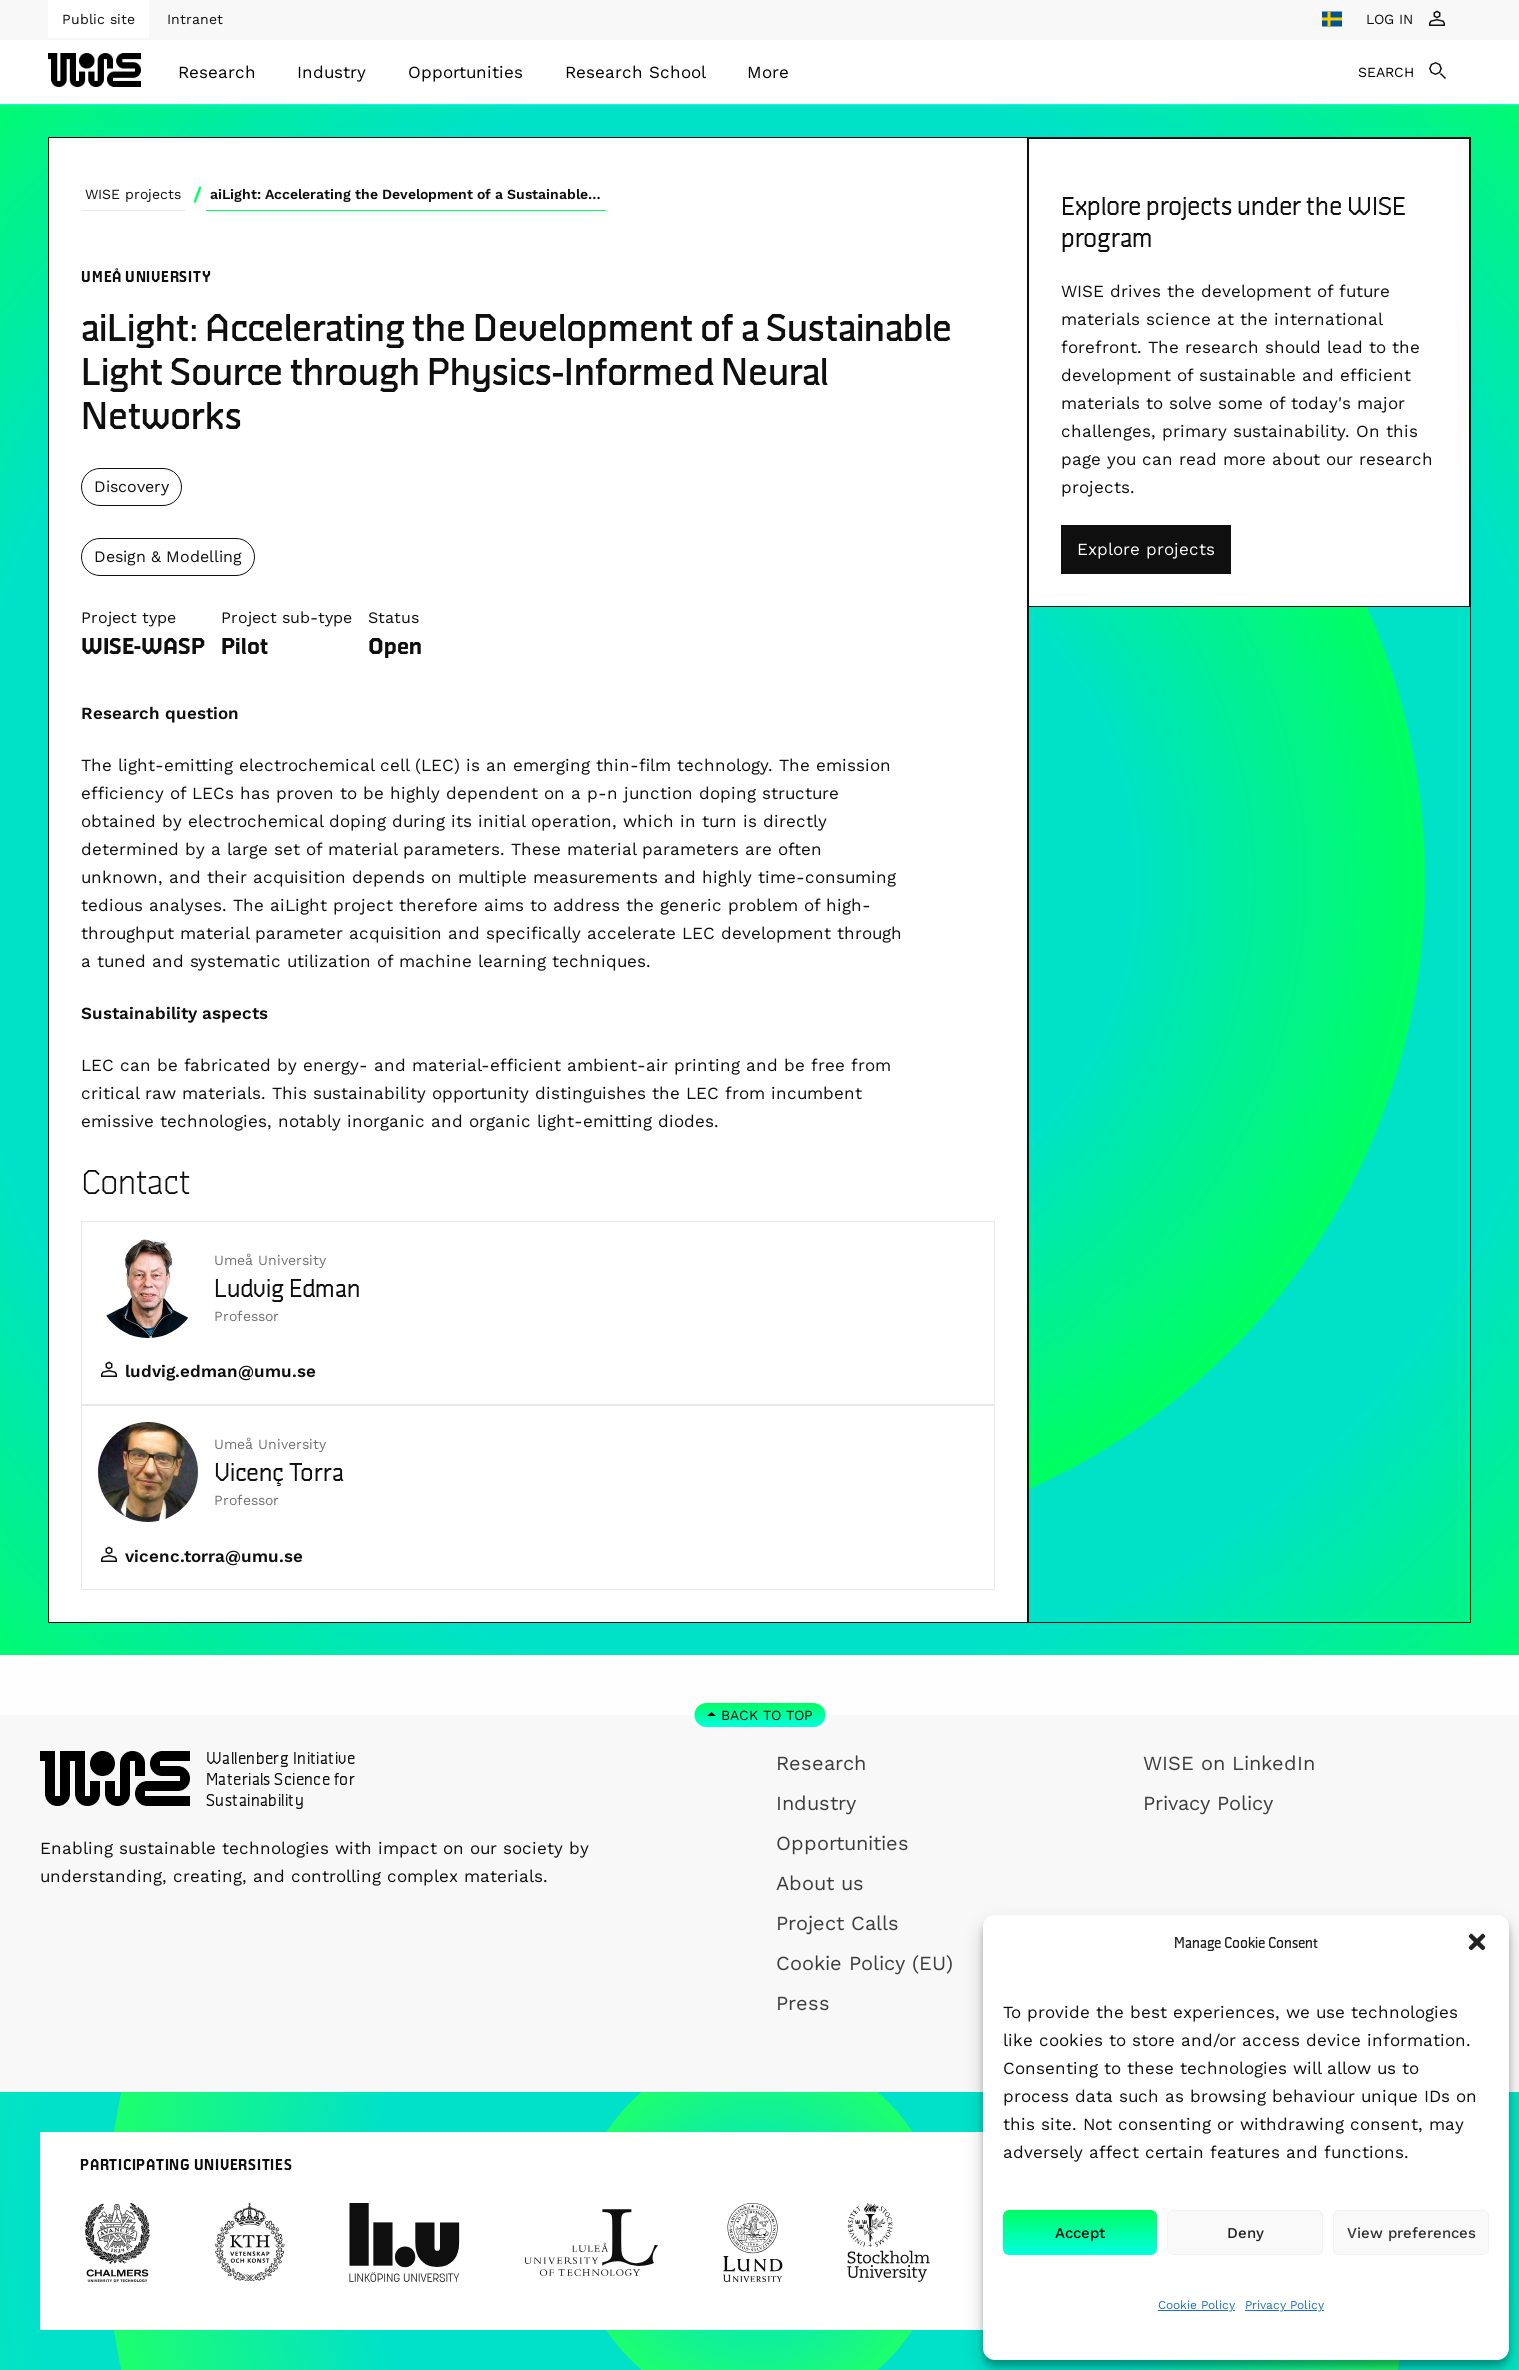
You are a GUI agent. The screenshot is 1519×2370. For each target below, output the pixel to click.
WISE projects (133, 194)
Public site (98, 19)
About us (820, 1883)
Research (217, 72)
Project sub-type (286, 617)
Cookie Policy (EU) (864, 1963)
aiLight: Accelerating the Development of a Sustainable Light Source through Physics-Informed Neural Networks (408, 194)
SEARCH (1386, 72)
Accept (1080, 2233)
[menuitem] (217, 72)
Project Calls (837, 1923)
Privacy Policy (1284, 2305)
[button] (1477, 1942)
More (768, 72)
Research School (635, 72)
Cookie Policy (1196, 2305)
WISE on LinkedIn (1229, 1763)
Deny (1245, 2233)
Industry (331, 72)
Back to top (767, 1715)
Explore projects (1146, 549)
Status (393, 617)
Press (803, 2003)
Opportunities (465, 72)
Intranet (195, 19)
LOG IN (1389, 19)
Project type (128, 617)
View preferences (1411, 2233)
